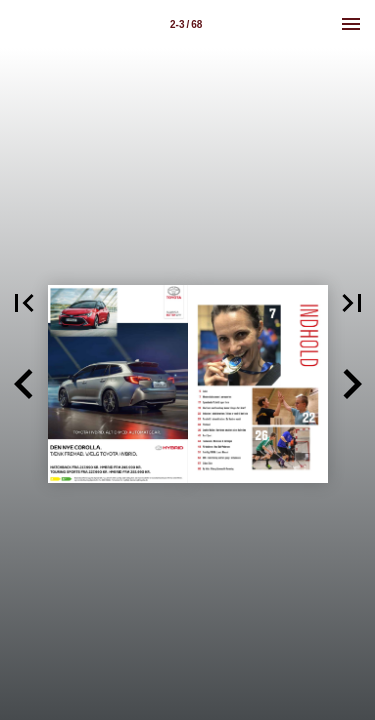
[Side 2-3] (186, 24)
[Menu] (351, 24)
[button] (24, 384)
